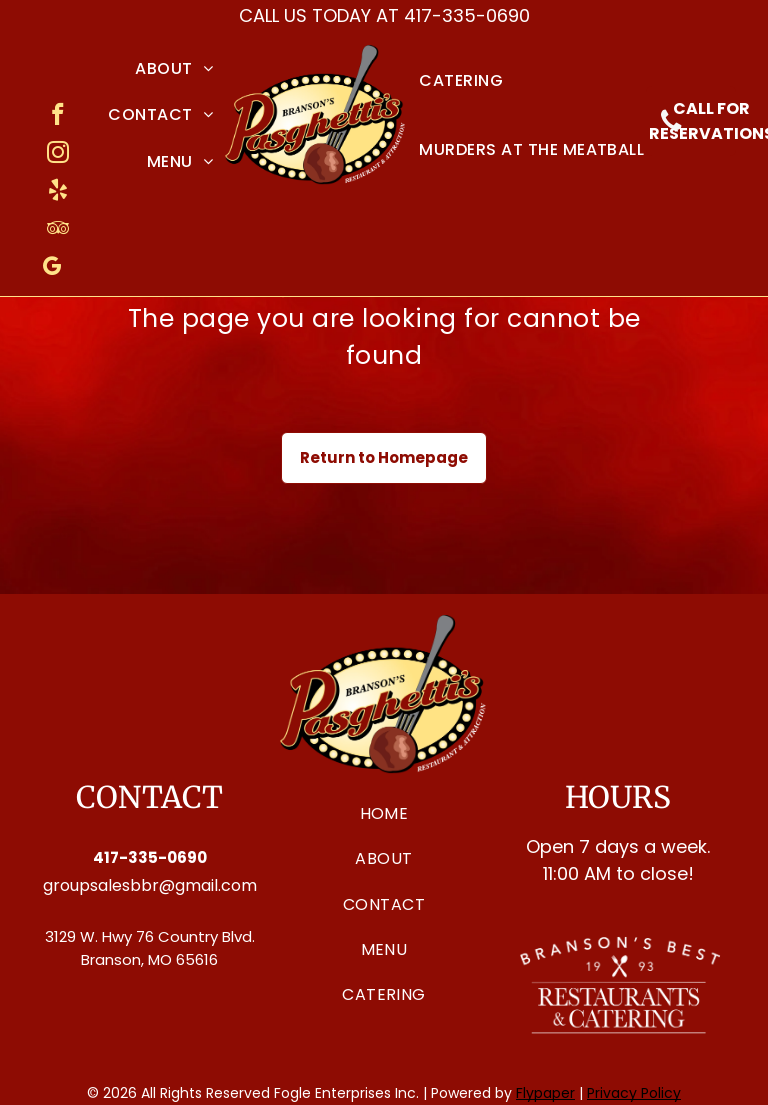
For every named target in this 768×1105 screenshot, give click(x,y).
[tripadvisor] (57, 231)
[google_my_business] (51, 269)
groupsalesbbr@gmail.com (150, 885)
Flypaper (545, 1093)
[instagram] (57, 155)
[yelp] (57, 193)
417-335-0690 (467, 15)
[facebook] (57, 117)
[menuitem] (174, 68)
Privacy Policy (634, 1093)
